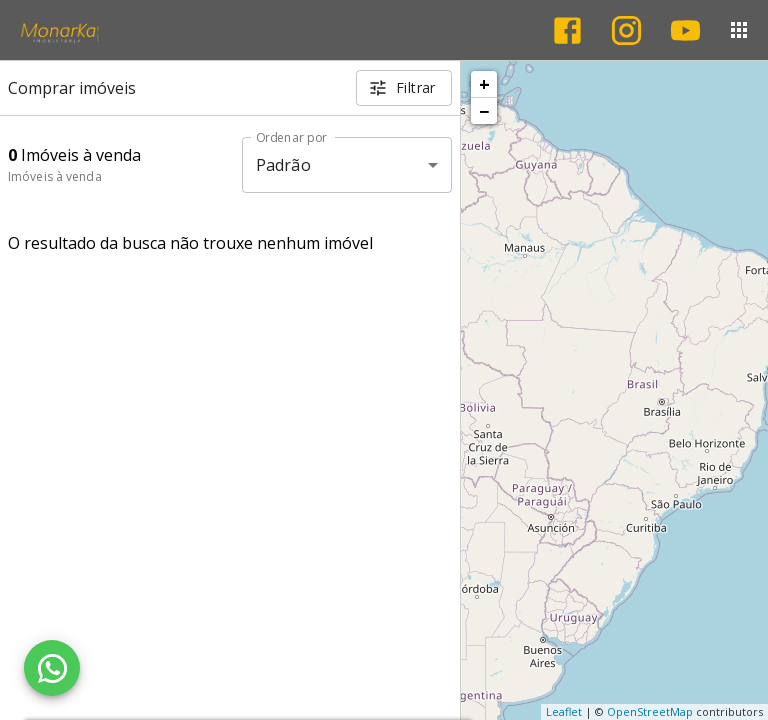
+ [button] (484, 84)
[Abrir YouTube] (685, 30)
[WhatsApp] (52, 668)
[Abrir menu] (739, 30)
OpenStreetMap (650, 711)
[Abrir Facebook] (567, 30)
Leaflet (564, 711)
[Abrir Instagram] (626, 30)
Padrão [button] (283, 165)
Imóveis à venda (55, 176)
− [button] (484, 111)
